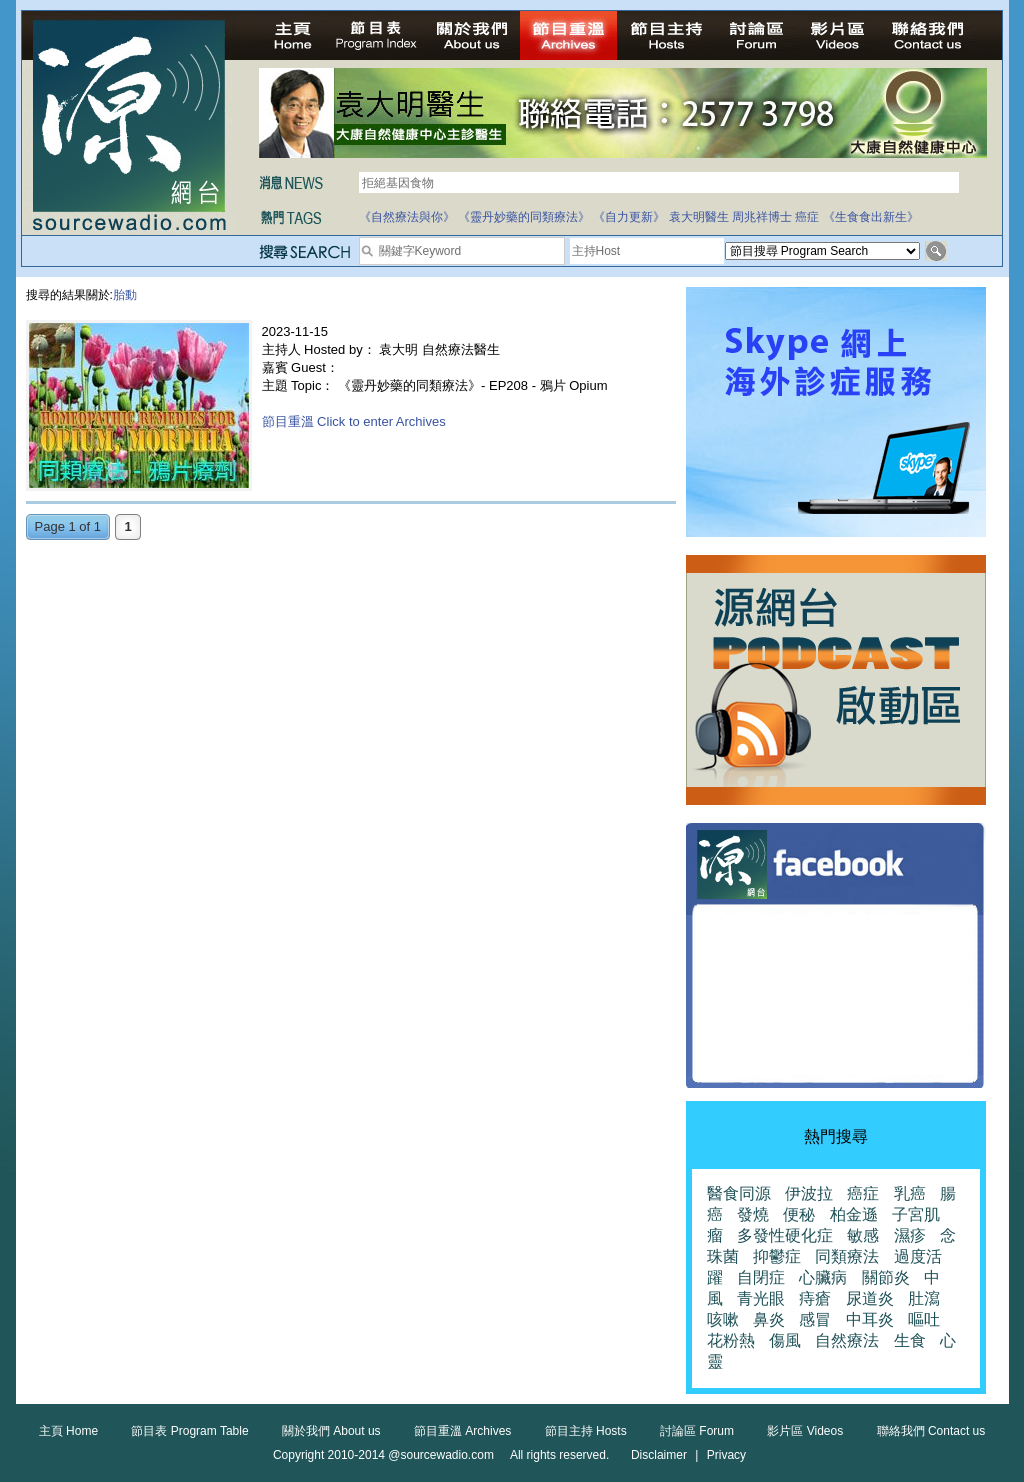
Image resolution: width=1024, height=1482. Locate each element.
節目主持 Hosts (586, 1431)
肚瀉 (924, 1298)
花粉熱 (731, 1340)
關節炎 (886, 1277)
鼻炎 (769, 1319)
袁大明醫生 (699, 217)
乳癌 (910, 1193)
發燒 (753, 1214)
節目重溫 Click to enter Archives (354, 421)
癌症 (807, 217)
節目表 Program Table (189, 1431)
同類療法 (847, 1256)
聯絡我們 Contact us (931, 1431)
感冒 (815, 1319)
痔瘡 (815, 1298)
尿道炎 (870, 1298)
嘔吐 (924, 1319)
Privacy (726, 1455)
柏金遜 (854, 1214)
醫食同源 (739, 1193)
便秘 (799, 1214)
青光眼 (761, 1298)
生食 (910, 1340)
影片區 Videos (805, 1431)
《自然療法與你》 (407, 217)
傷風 (785, 1340)
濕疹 (910, 1235)
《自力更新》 (629, 217)
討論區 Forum (697, 1431)
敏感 (863, 1235)
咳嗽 (723, 1319)
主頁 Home (68, 1431)
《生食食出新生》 (871, 217)
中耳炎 (870, 1319)
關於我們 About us (331, 1431)
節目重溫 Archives (462, 1431)
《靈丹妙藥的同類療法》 (524, 217)
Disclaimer (659, 1455)
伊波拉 (809, 1193)
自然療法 (847, 1340)
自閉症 (761, 1277)
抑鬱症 (777, 1256)
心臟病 (823, 1277)
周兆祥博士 (762, 217)
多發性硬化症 (785, 1235)
